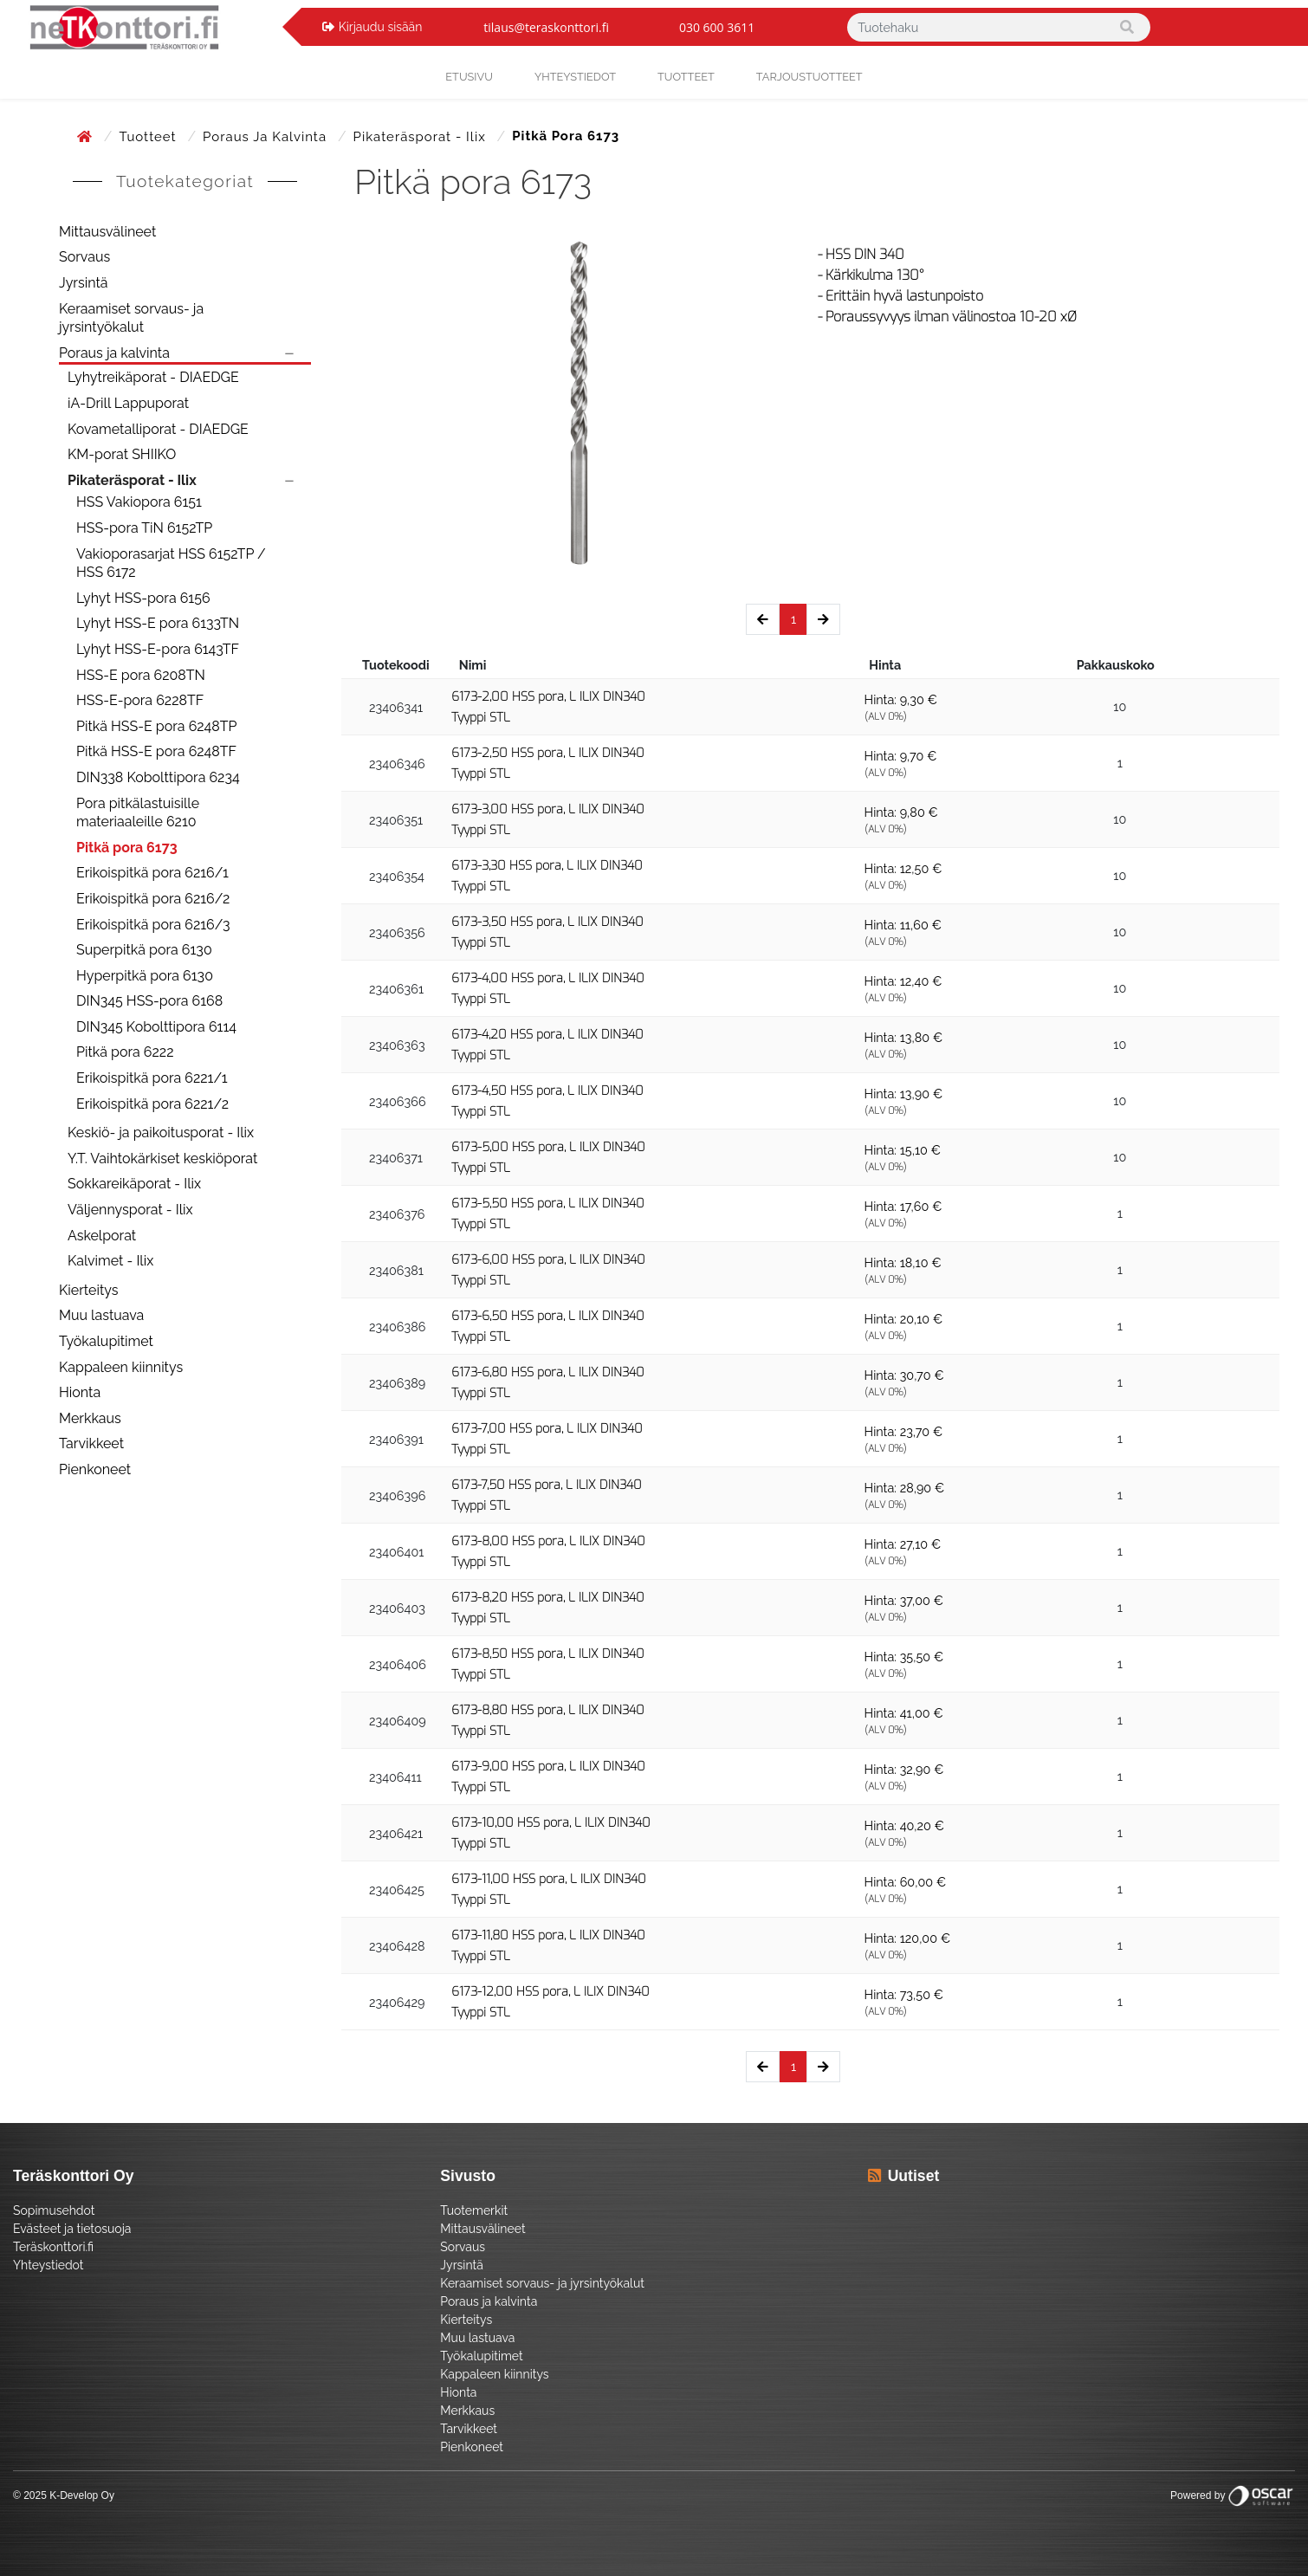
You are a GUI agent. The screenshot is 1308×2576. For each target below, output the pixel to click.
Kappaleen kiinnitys (121, 1367)
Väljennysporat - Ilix (130, 1209)
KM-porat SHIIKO (122, 454)
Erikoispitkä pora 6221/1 (152, 1078)
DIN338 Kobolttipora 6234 (158, 777)
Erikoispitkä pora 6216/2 (153, 898)
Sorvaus (84, 257)
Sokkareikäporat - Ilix (134, 1183)
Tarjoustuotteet (809, 76)
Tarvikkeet (91, 1443)
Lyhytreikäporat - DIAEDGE (153, 377)
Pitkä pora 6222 (124, 1052)
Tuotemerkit (474, 2210)
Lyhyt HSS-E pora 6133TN (157, 623)
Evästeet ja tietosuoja (72, 2229)
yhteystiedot (575, 76)
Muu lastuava (101, 1315)
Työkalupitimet (106, 1341)
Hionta (79, 1392)
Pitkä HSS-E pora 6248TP (156, 726)
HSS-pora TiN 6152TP (144, 528)
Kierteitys (88, 1290)
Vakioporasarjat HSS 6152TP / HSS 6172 (171, 563)
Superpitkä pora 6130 (144, 950)
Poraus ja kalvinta (267, 137)
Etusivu (469, 76)
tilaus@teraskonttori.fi (546, 27)
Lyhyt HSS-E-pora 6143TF (157, 649)
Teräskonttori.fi (53, 2247)
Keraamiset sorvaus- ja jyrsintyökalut (131, 318)
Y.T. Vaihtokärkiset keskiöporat (162, 1158)
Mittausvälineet (107, 231)
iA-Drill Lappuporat (128, 403)
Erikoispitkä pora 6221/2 (152, 1104)
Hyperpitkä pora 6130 (144, 976)
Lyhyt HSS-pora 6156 (143, 598)
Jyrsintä (83, 283)
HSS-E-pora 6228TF (140, 700)
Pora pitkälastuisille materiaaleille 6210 (137, 813)
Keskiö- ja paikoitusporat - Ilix (161, 1132)
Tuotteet (686, 76)
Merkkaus (90, 1418)
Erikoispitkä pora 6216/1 (152, 872)
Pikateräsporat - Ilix (421, 137)
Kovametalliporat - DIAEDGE (158, 429)
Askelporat (102, 1235)
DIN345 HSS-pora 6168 (149, 1001)
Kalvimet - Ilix (110, 1260)
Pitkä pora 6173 (127, 847)
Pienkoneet (95, 1469)
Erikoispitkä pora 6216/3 (153, 924)
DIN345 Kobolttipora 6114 (156, 1027)
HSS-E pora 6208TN (140, 675)
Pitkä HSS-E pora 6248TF (156, 751)
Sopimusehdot (53, 2210)
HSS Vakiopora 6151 (139, 502)
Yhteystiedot (48, 2265)
